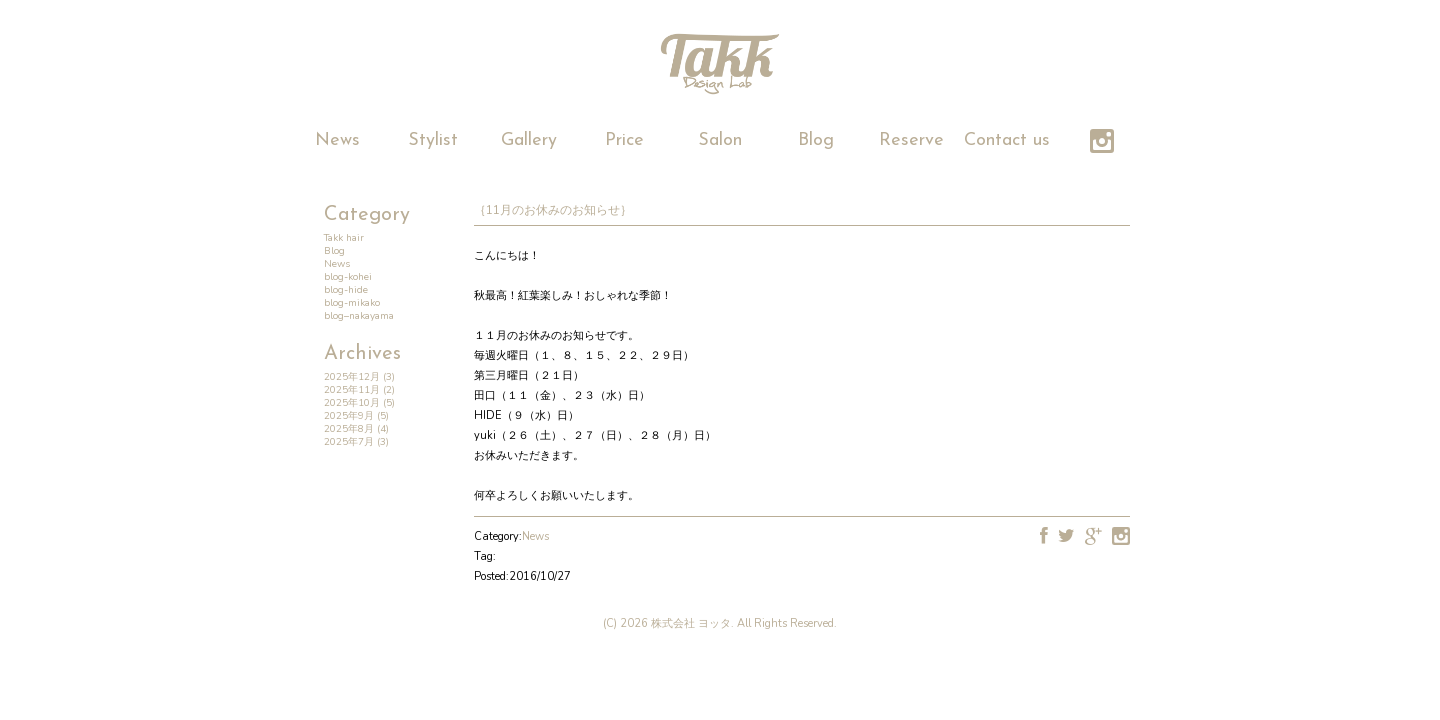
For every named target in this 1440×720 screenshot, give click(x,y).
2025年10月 (352, 403)
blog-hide (346, 290)
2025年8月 (349, 429)
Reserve (911, 140)
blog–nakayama (359, 316)
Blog (816, 140)
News (337, 140)
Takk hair (344, 238)
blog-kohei (348, 277)
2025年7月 (349, 442)
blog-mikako (352, 303)
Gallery (529, 140)
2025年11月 (352, 390)
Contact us (1007, 140)
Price (624, 140)
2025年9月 (349, 416)
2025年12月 (352, 377)
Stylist (433, 140)
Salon (720, 140)
